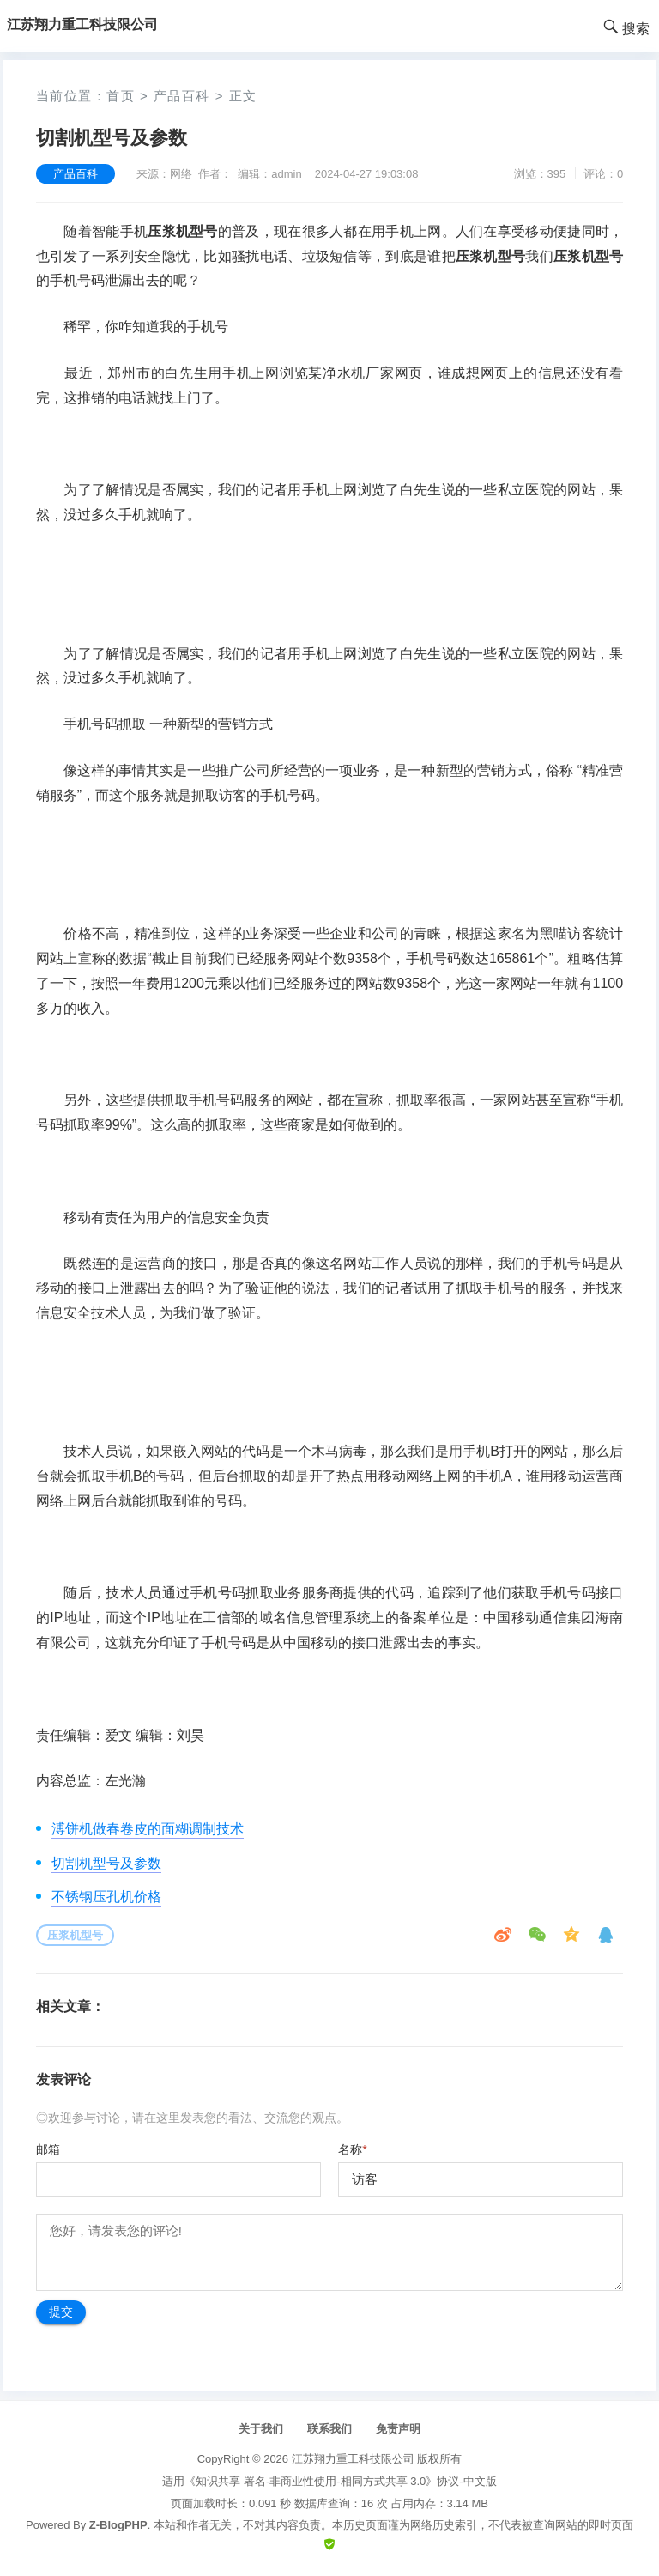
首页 (120, 95)
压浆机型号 (75, 1935)
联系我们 (329, 2428)
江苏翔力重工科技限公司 (353, 2458)
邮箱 (48, 2149)
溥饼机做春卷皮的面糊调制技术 (147, 1828)
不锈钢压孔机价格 (106, 1896)
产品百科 (182, 95)
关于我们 (261, 2428)
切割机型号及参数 (106, 1863)
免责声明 (398, 2428)
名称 (352, 2149)
